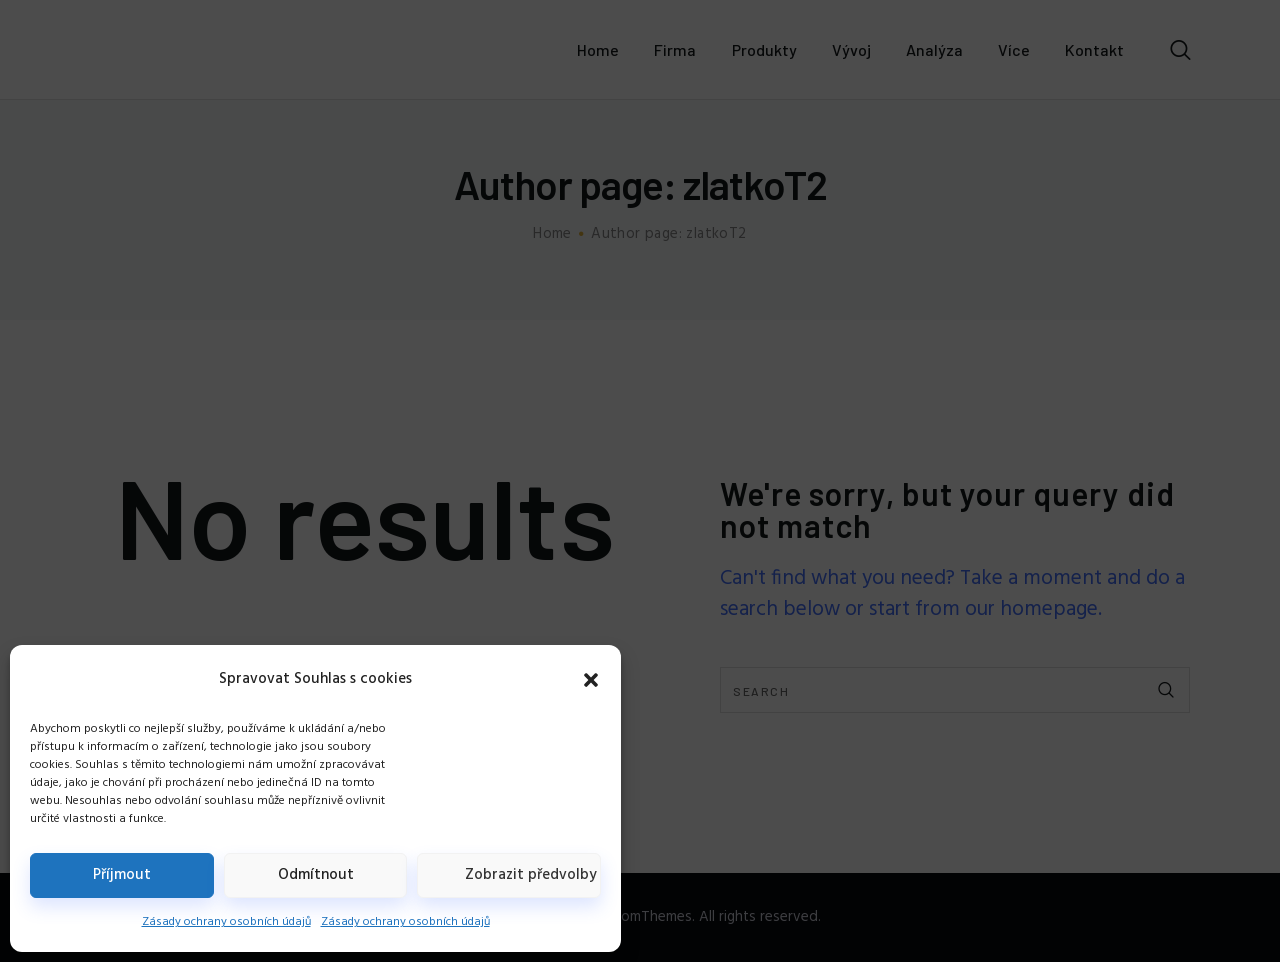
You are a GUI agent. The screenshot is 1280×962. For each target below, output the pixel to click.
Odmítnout (316, 875)
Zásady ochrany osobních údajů (226, 922)
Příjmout (122, 875)
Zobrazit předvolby (531, 875)
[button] (591, 680)
